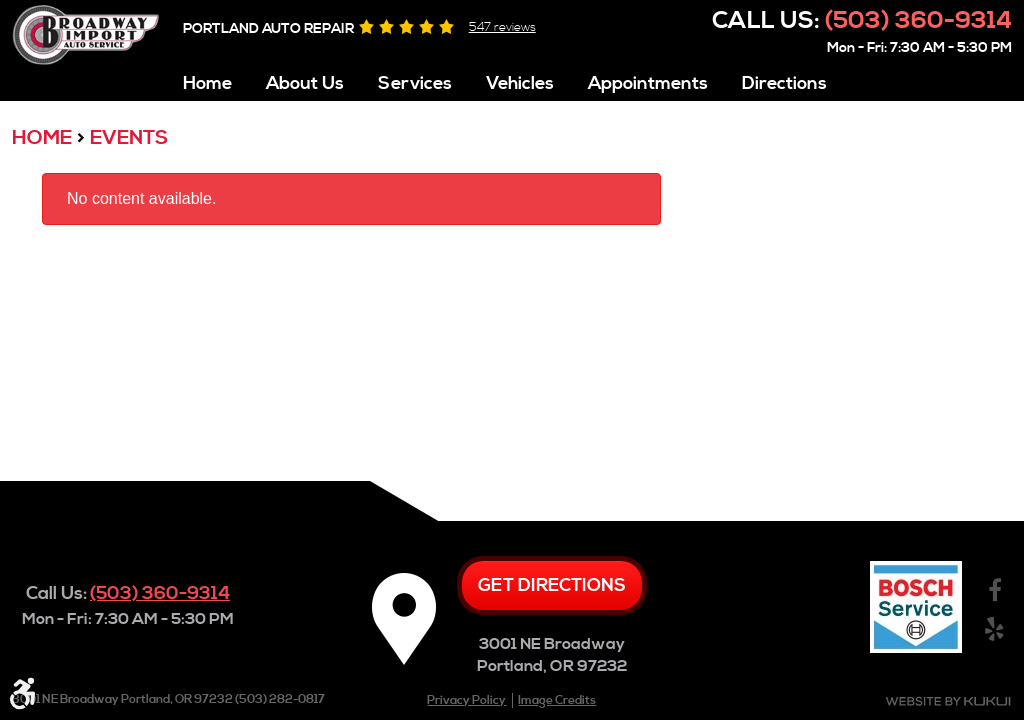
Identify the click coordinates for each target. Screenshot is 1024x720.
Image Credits (557, 700)
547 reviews (502, 27)
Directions (784, 84)
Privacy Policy (466, 700)
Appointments (648, 84)
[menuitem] (207, 79)
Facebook (994, 591)
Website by (948, 701)
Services (415, 84)
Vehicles (520, 84)
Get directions (552, 585)
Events (129, 138)
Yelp (994, 629)
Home (207, 84)
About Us (305, 84)
